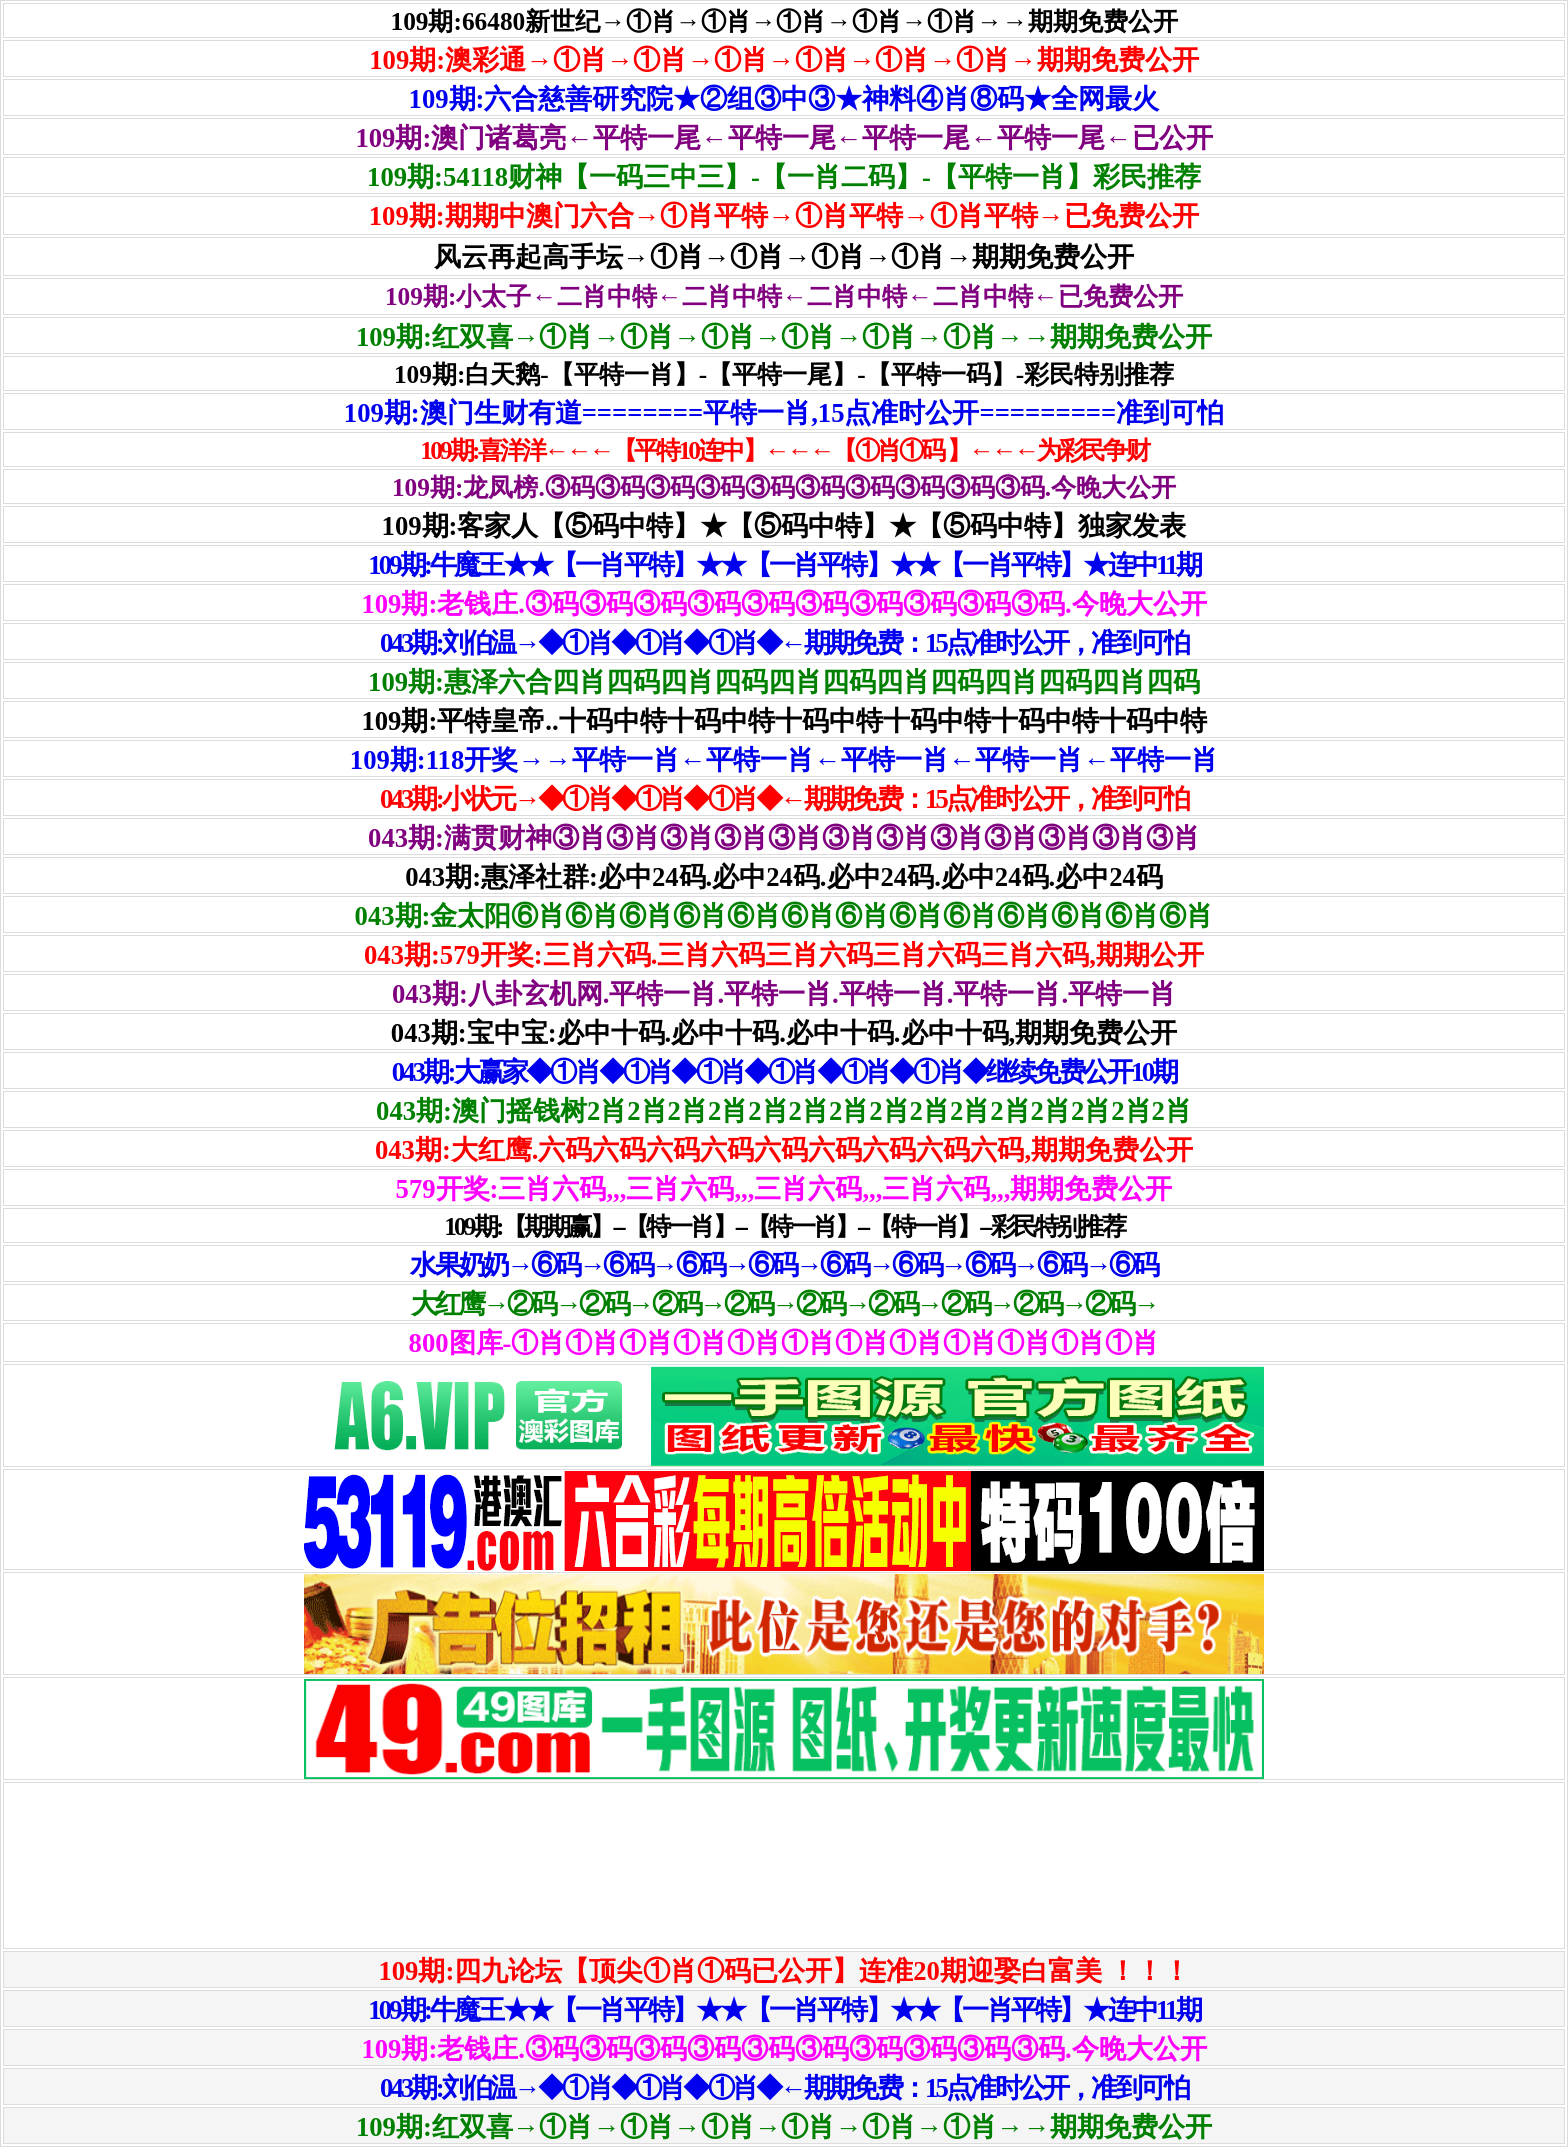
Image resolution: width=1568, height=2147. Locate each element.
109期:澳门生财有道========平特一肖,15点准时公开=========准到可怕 (784, 413)
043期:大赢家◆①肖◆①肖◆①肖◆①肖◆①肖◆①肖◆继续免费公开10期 (784, 1072)
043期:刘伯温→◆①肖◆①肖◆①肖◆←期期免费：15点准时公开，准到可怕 (784, 643)
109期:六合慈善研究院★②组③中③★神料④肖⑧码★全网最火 (784, 99)
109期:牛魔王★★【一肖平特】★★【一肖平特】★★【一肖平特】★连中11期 (784, 565)
